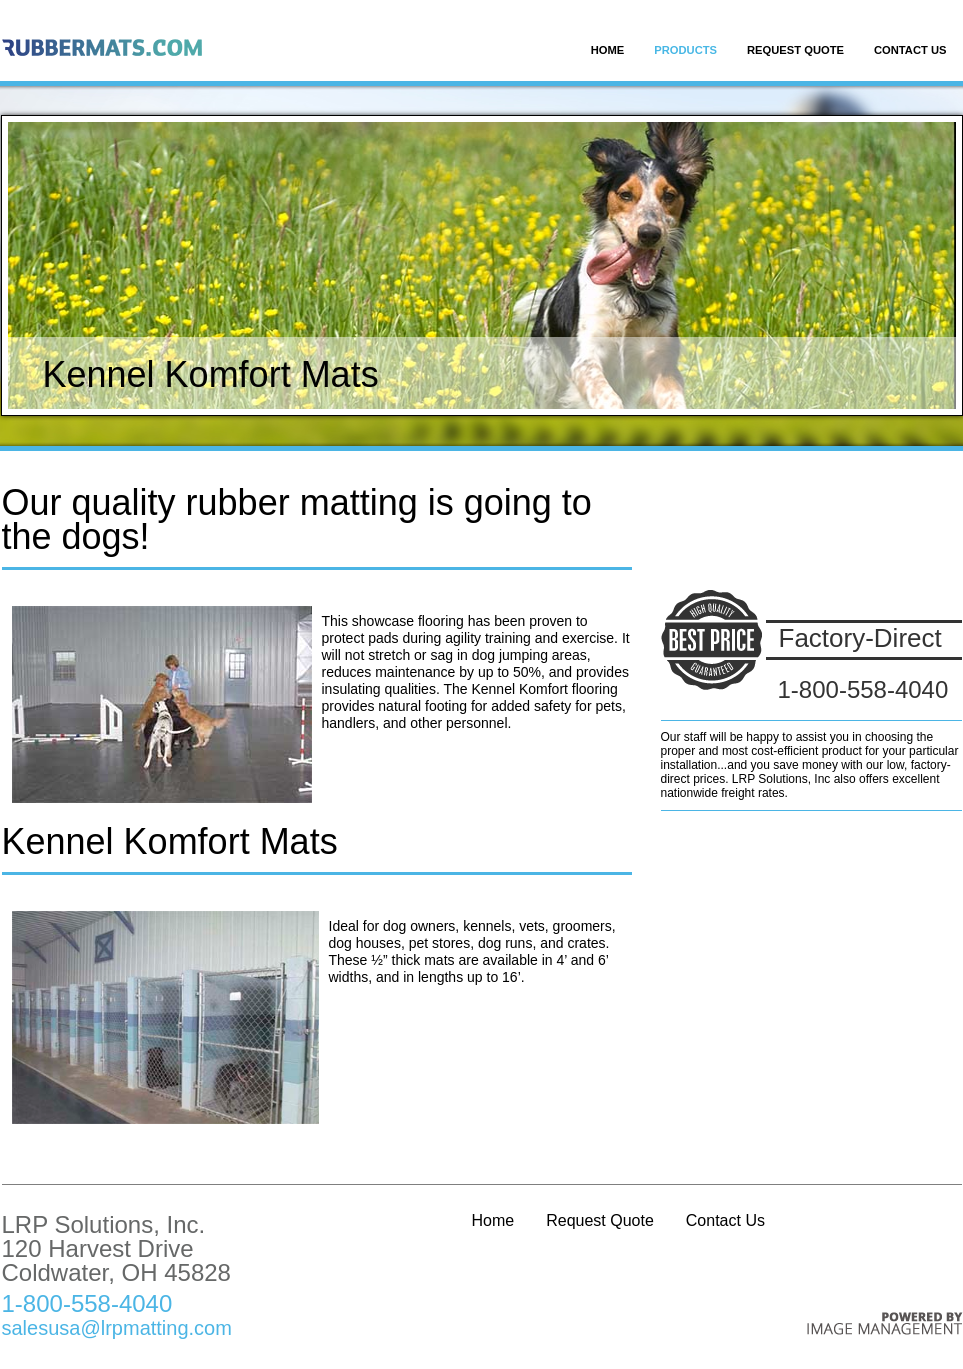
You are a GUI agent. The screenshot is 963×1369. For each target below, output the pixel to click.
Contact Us (910, 50)
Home (608, 50)
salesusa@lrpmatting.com (117, 1328)
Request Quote (795, 50)
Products (685, 50)
